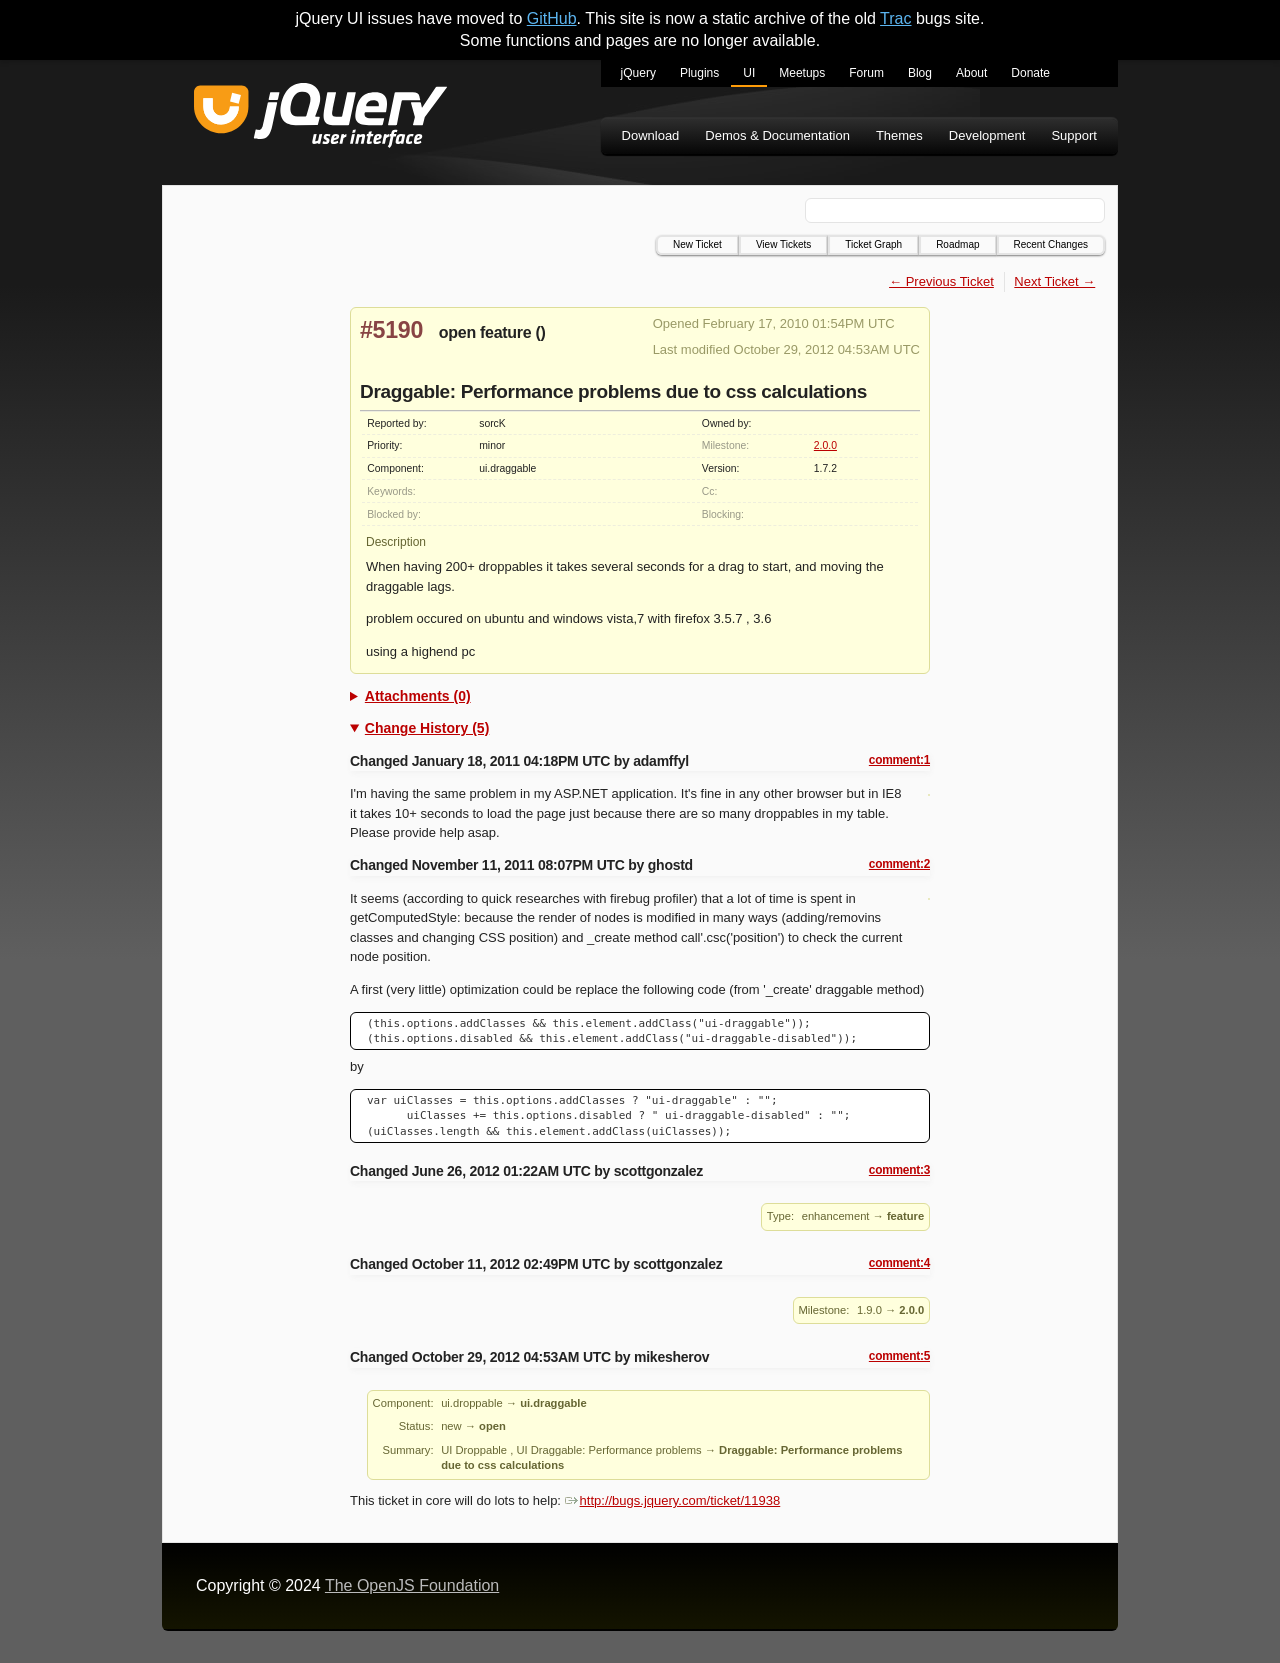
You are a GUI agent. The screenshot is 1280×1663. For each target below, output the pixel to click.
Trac (895, 18)
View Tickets (783, 244)
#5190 (391, 330)
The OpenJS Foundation (412, 1585)
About (971, 73)
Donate (1030, 73)
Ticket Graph (873, 244)
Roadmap (957, 244)
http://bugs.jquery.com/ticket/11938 (673, 1500)
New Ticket (697, 244)
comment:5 (899, 1356)
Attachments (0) (418, 696)
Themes (899, 135)
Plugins (699, 73)
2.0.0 (825, 445)
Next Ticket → (1054, 281)
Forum (866, 73)
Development (987, 135)
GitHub (552, 18)
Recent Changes (1051, 244)
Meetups (802, 73)
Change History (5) (427, 728)
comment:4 (899, 1263)
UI (749, 73)
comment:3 (899, 1170)
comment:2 (899, 864)
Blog (920, 73)
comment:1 (899, 760)
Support (1074, 135)
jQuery (638, 73)
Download (651, 135)
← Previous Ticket (941, 281)
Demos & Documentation (777, 135)
